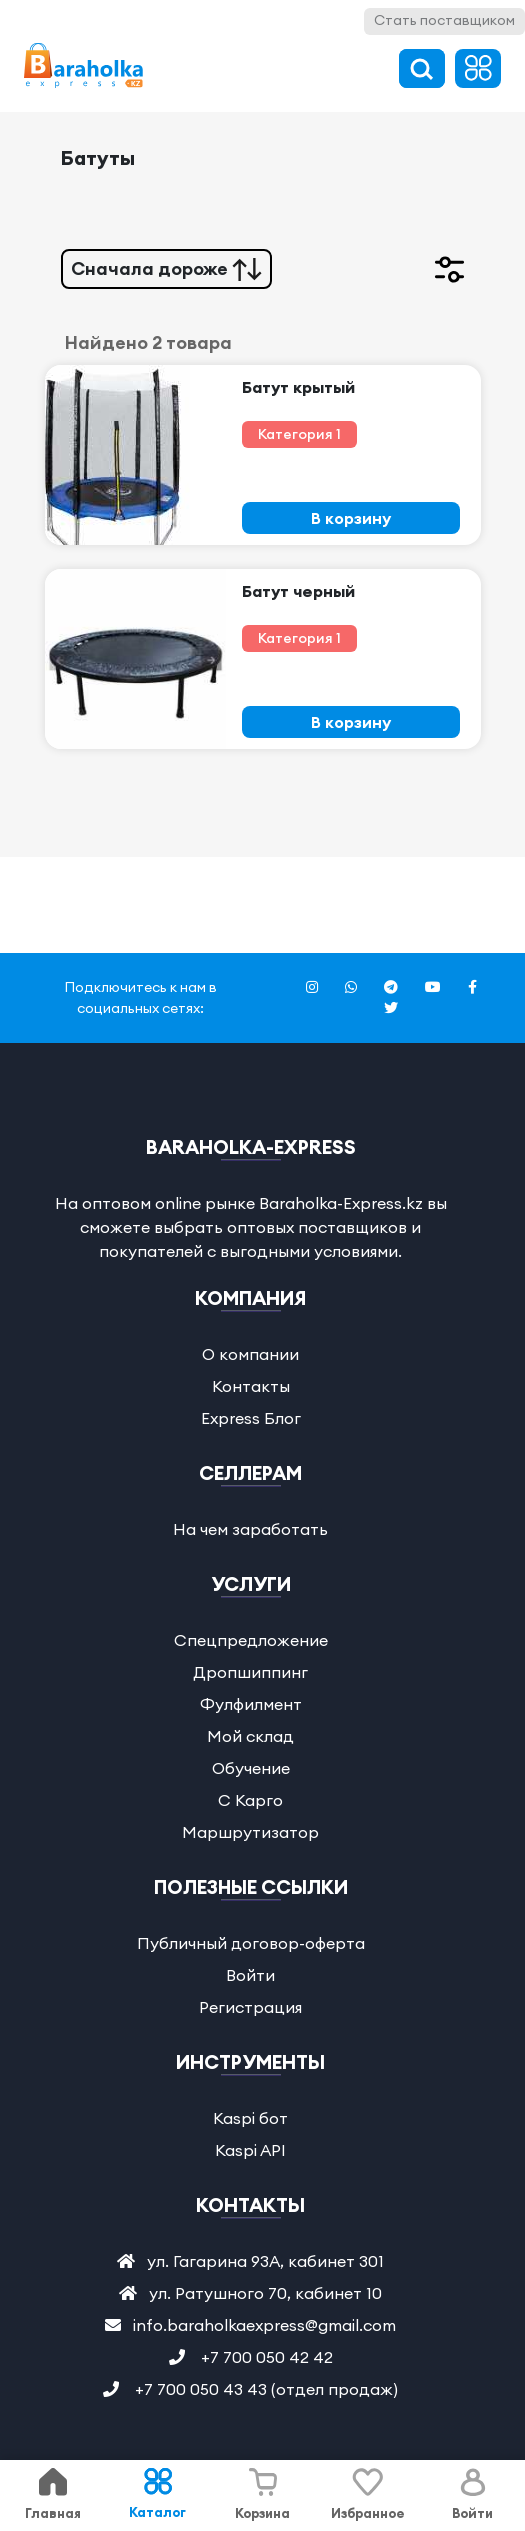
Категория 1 (299, 434)
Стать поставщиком (444, 20)
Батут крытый (298, 387)
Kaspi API (250, 2150)
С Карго (250, 1800)
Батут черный (298, 591)
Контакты (251, 1386)
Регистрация (250, 2007)
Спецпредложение (251, 1640)
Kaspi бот (250, 2118)
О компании (250, 1354)
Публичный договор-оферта (251, 1943)
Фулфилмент (251, 1704)
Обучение (251, 1768)
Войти (250, 1975)
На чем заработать (250, 1529)
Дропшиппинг (250, 1672)
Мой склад (250, 1736)
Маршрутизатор (250, 1832)
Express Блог (251, 1418)
